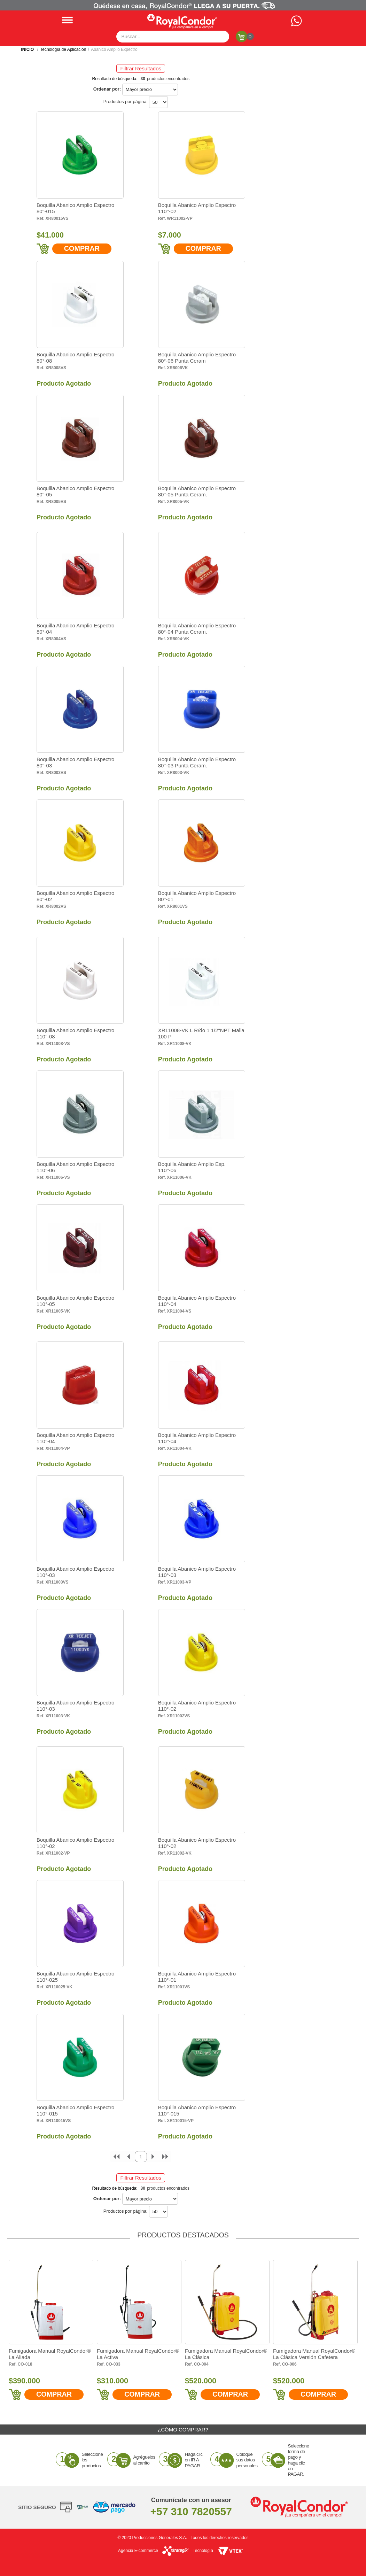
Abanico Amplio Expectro (114, 49)
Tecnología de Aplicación (63, 49)
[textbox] (172, 36)
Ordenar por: (107, 89)
